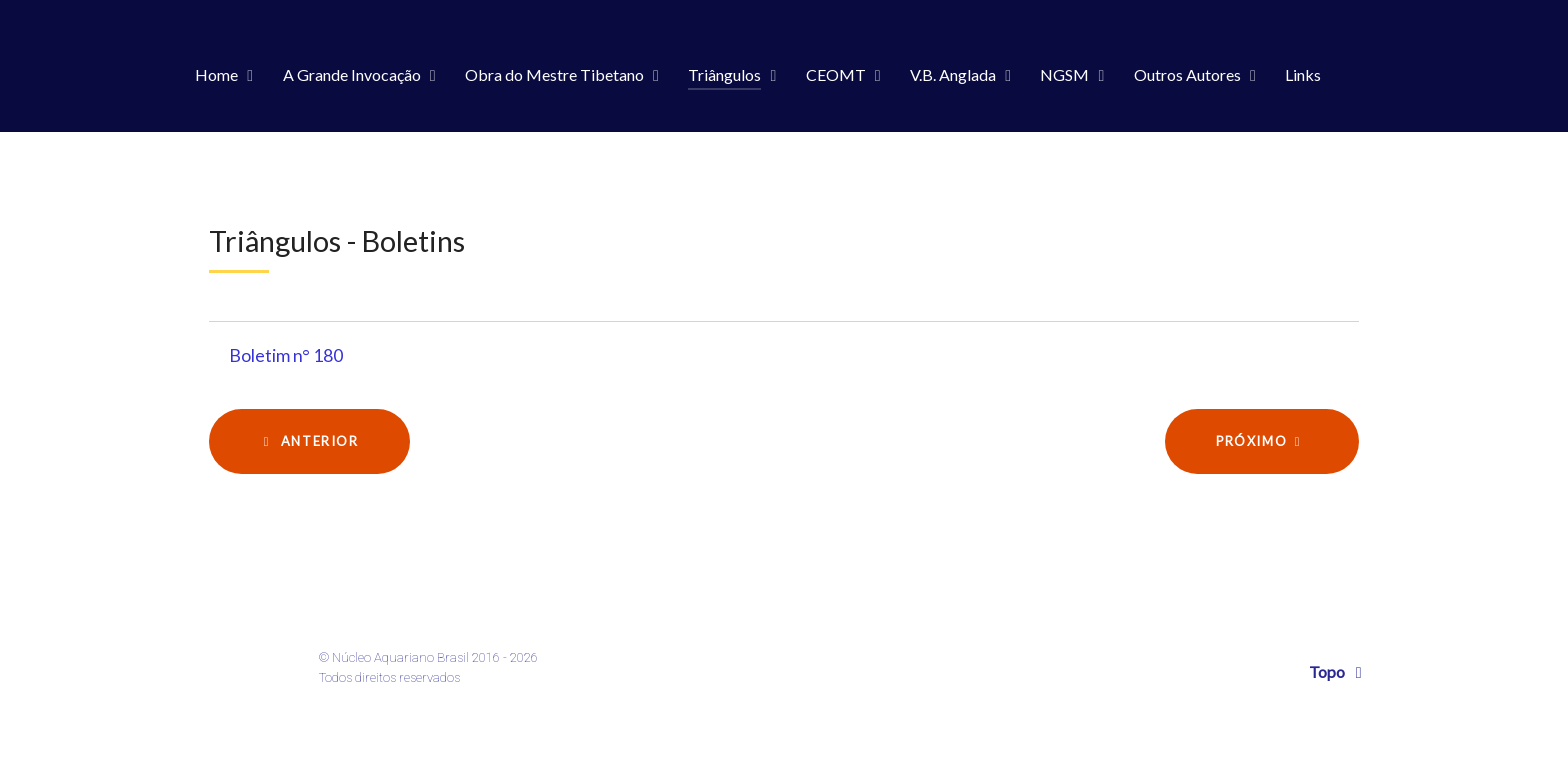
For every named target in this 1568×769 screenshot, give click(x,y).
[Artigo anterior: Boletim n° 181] (309, 441)
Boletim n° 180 (286, 355)
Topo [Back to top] (1339, 671)
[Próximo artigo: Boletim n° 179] (1262, 441)
